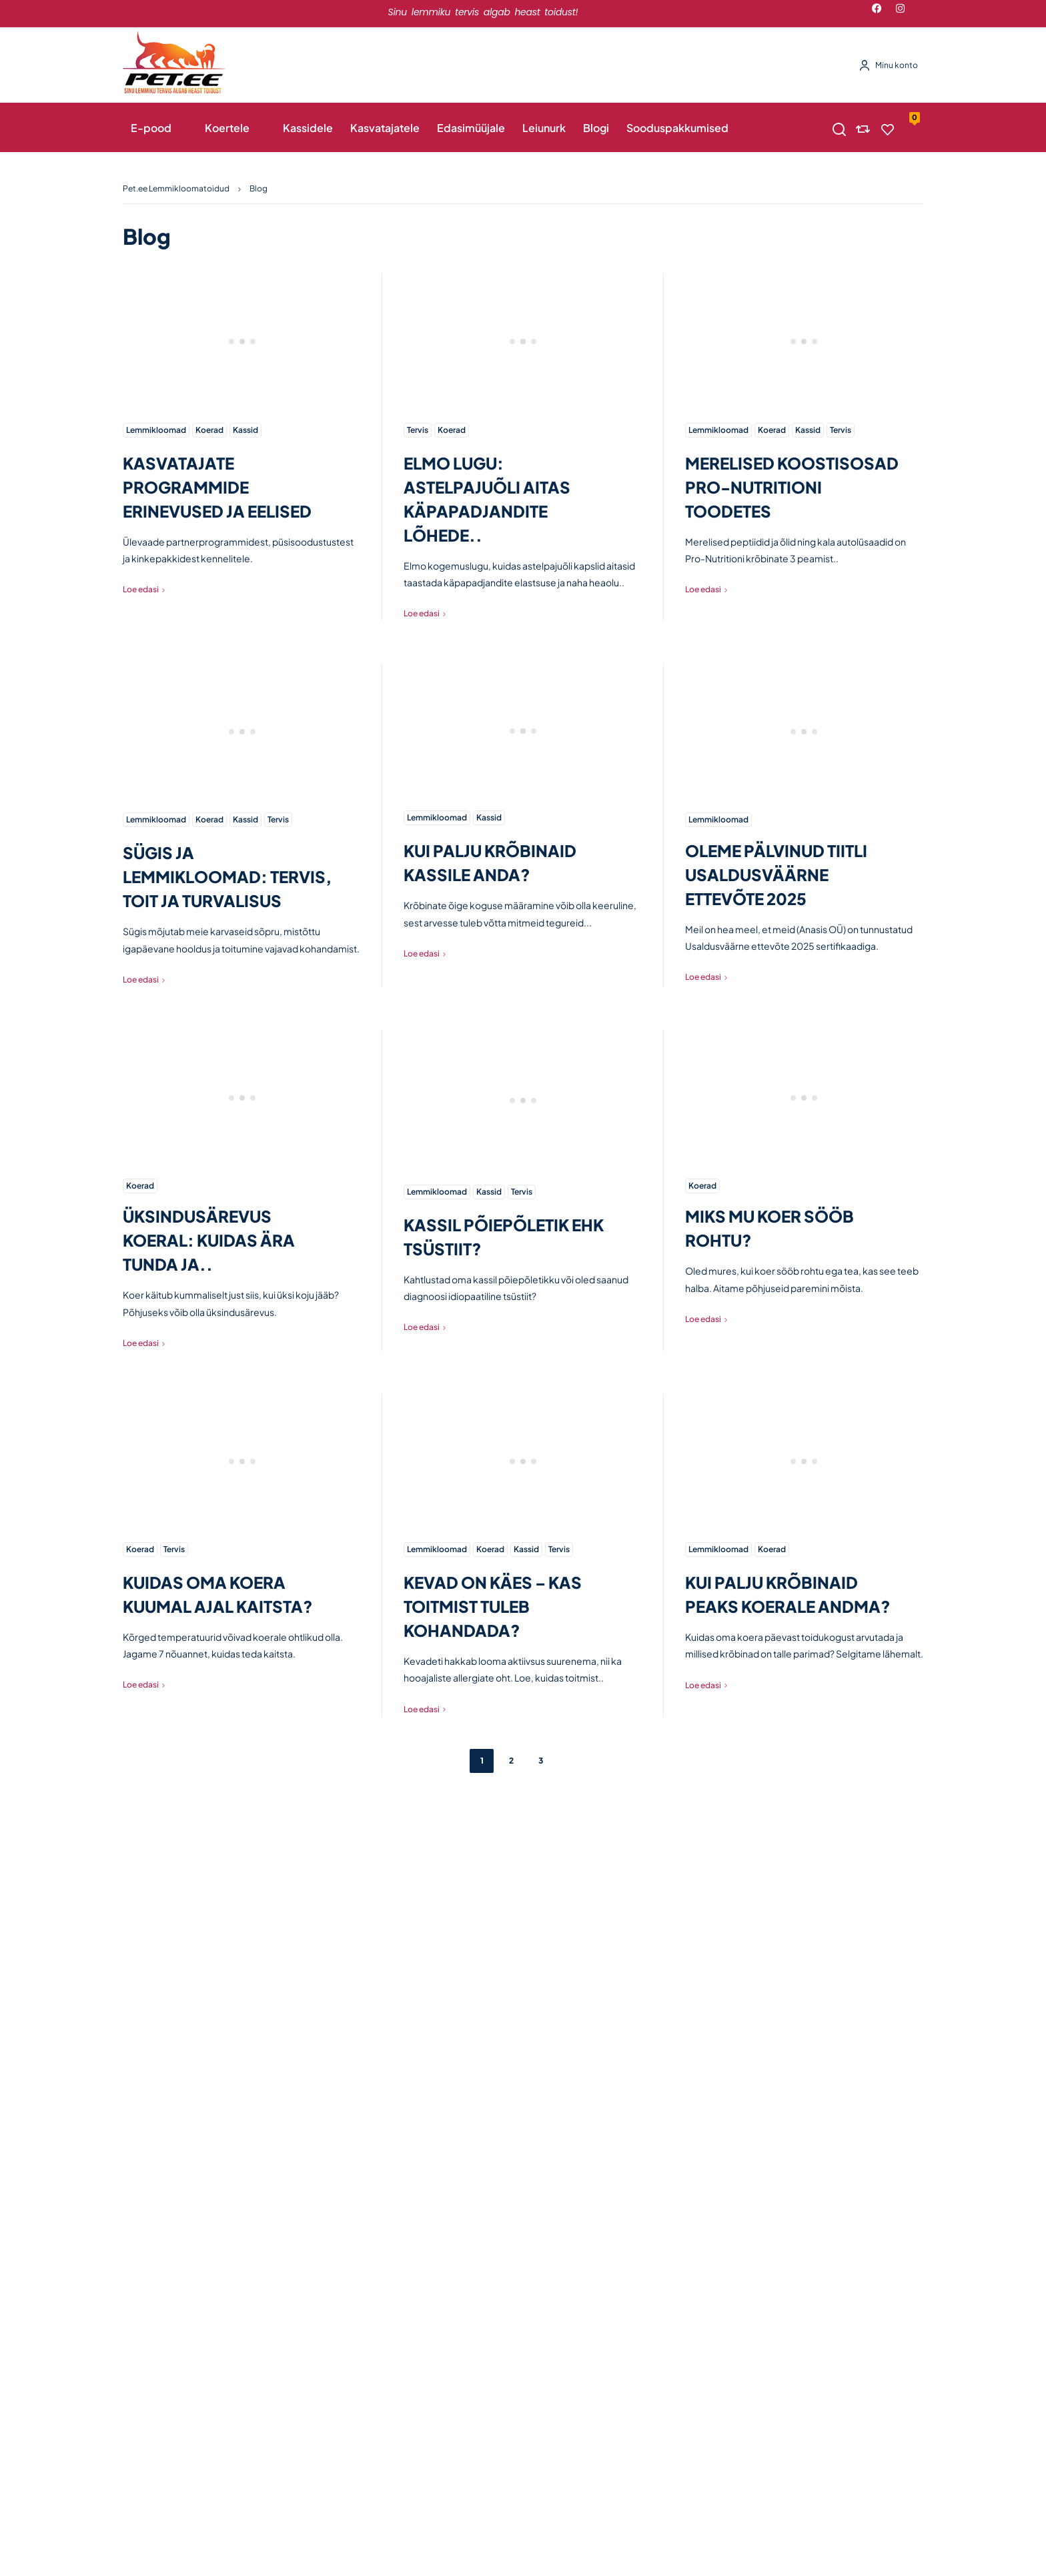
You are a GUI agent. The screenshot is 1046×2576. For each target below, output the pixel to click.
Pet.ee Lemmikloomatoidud (176, 188)
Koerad (209, 430)
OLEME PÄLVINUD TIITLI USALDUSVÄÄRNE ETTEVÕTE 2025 (776, 874)
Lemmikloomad (156, 430)
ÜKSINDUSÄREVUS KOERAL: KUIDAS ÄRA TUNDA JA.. (209, 1240)
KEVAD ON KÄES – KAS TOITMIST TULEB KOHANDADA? (493, 1606)
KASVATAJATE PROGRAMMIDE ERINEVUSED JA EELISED (217, 487)
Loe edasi (141, 589)
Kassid (245, 430)
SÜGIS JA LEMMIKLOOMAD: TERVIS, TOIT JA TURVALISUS (227, 876)
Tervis (417, 430)
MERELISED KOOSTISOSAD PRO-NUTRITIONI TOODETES (792, 487)
